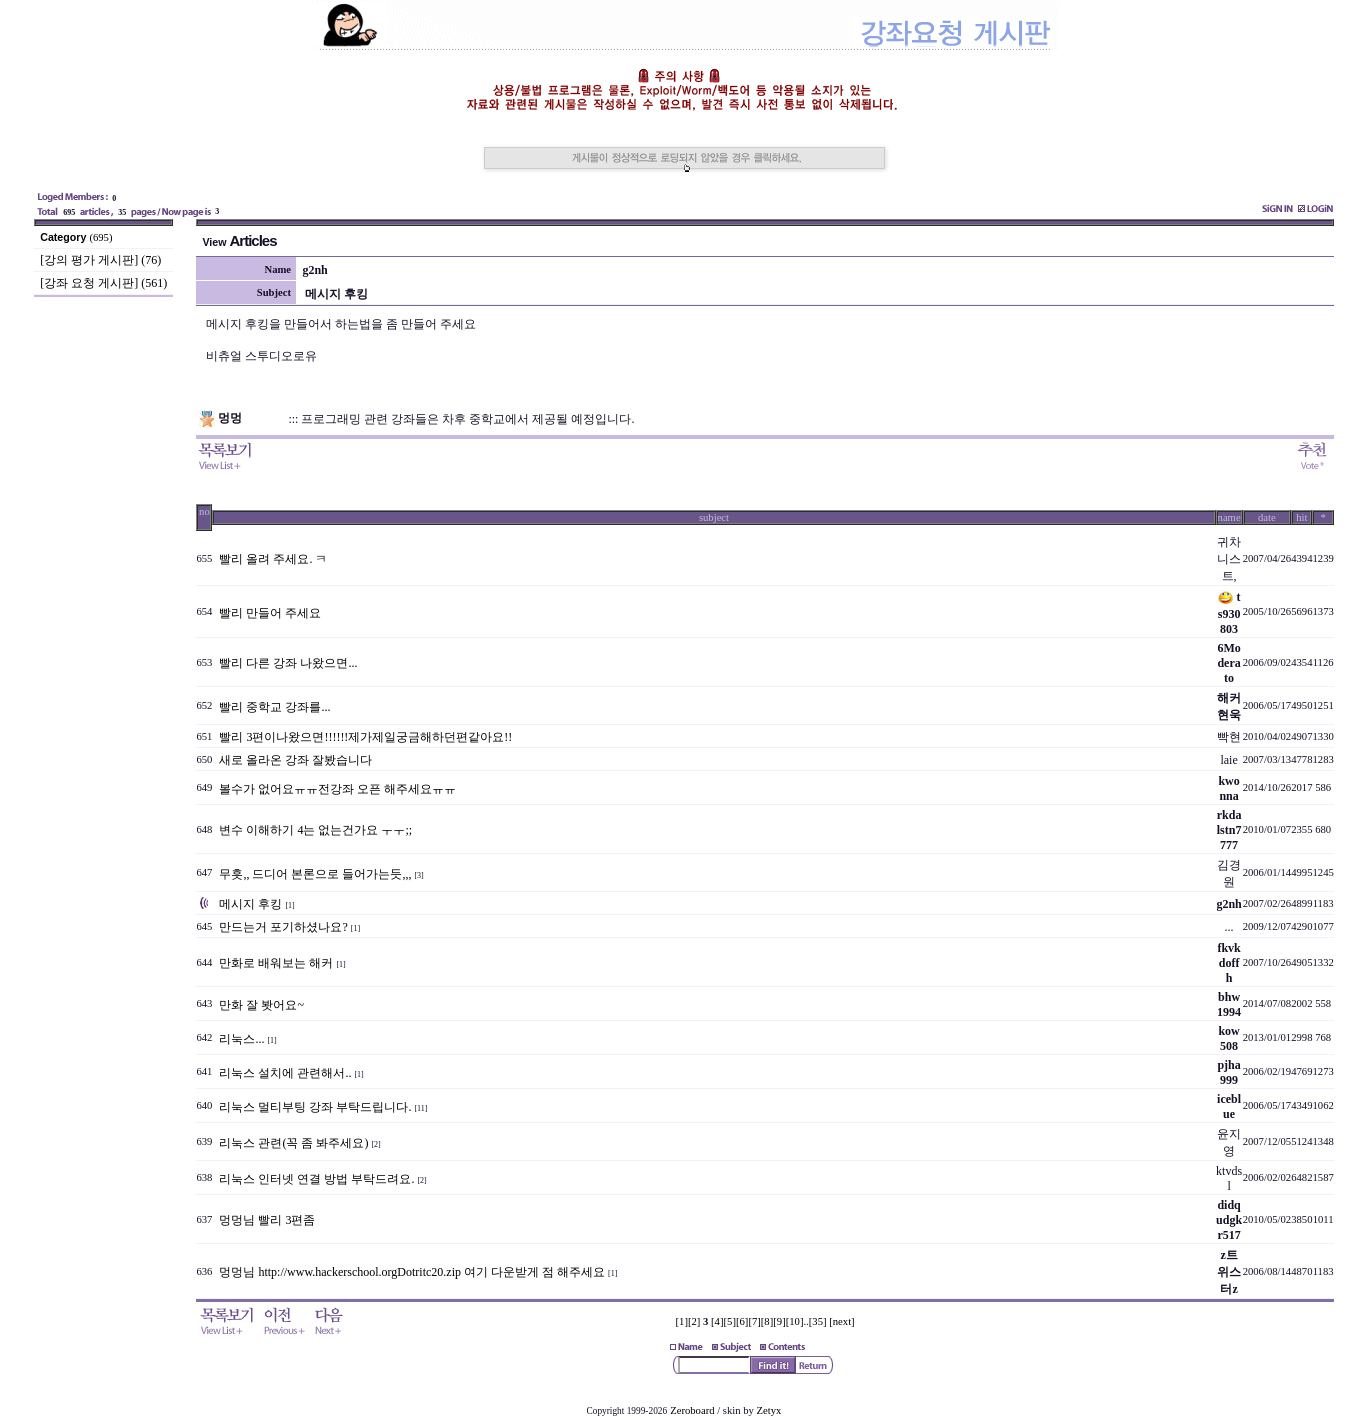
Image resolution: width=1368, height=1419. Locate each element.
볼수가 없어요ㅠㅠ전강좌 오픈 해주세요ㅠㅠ (337, 789)
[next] (841, 1321)
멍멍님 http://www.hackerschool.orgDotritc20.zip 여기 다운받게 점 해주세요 (412, 1272)
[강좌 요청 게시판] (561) (103, 283)
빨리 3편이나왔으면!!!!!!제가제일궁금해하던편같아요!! (365, 737)
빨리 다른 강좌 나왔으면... (288, 663)
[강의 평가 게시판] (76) (100, 260)
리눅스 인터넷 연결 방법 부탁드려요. (316, 1179)
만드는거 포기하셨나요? (283, 927)
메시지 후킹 (250, 904)
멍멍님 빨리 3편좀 (267, 1220)
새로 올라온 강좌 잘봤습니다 (295, 760)
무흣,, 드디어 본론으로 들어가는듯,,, (315, 874)
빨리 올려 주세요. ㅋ (273, 559)
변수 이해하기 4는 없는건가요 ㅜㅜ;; (315, 830)
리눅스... (241, 1039)
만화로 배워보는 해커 (276, 963)
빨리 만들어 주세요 (270, 613)
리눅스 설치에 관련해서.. (285, 1073)
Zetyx (769, 1410)
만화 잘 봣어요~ (261, 1005)
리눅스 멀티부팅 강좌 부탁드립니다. (315, 1107)
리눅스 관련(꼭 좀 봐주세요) (293, 1143)
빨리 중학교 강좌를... (274, 707)
